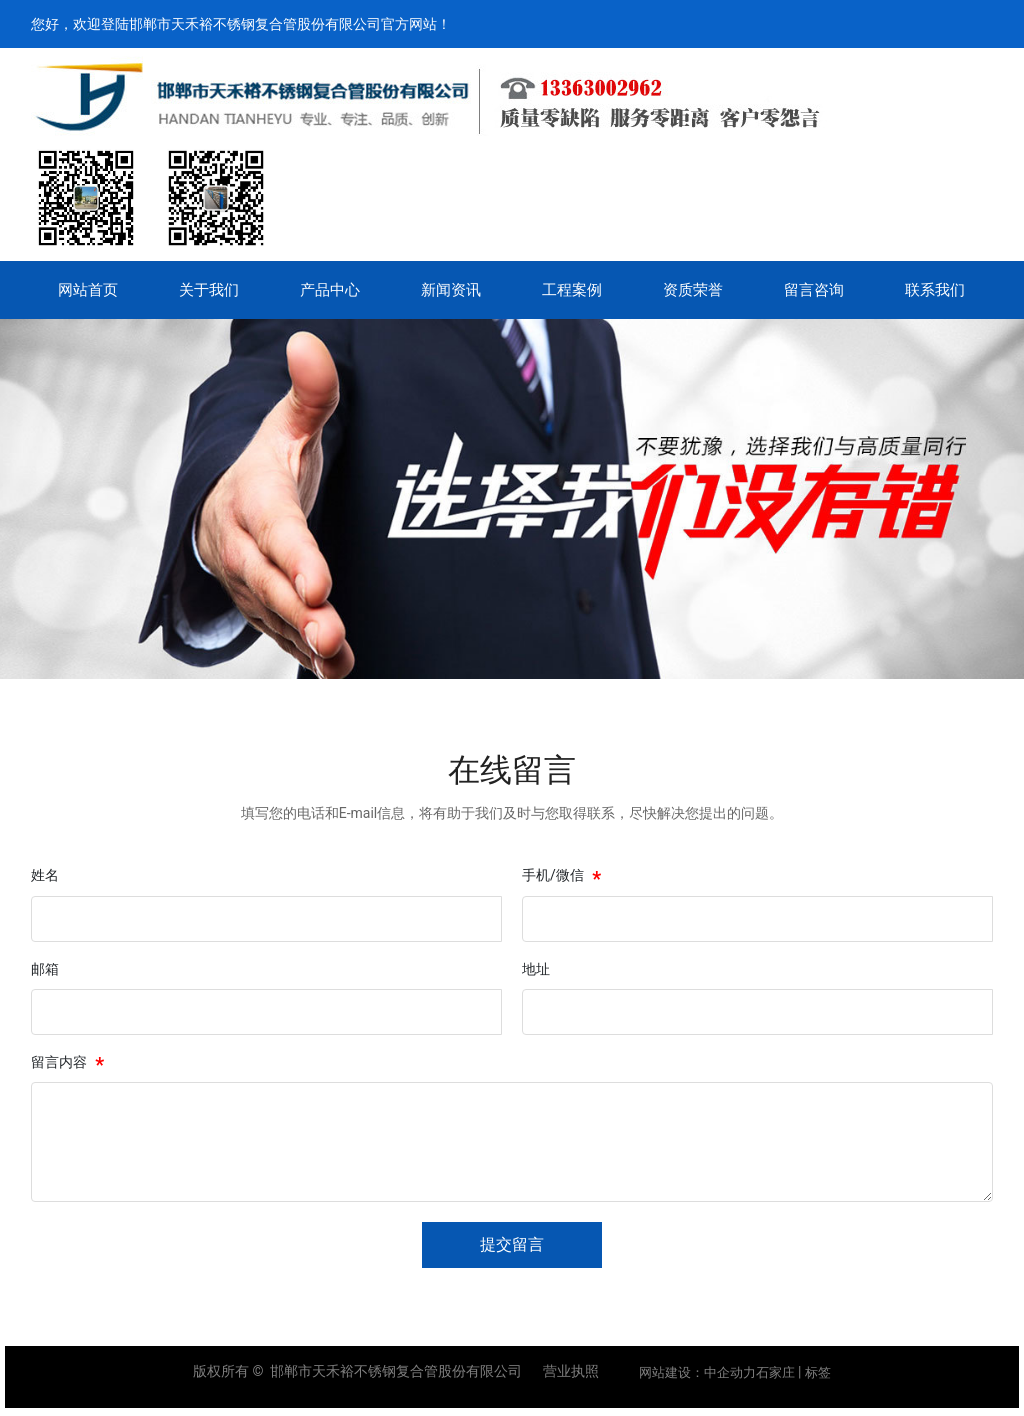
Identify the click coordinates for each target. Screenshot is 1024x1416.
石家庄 (775, 1372)
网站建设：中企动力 (697, 1372)
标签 (818, 1372)
